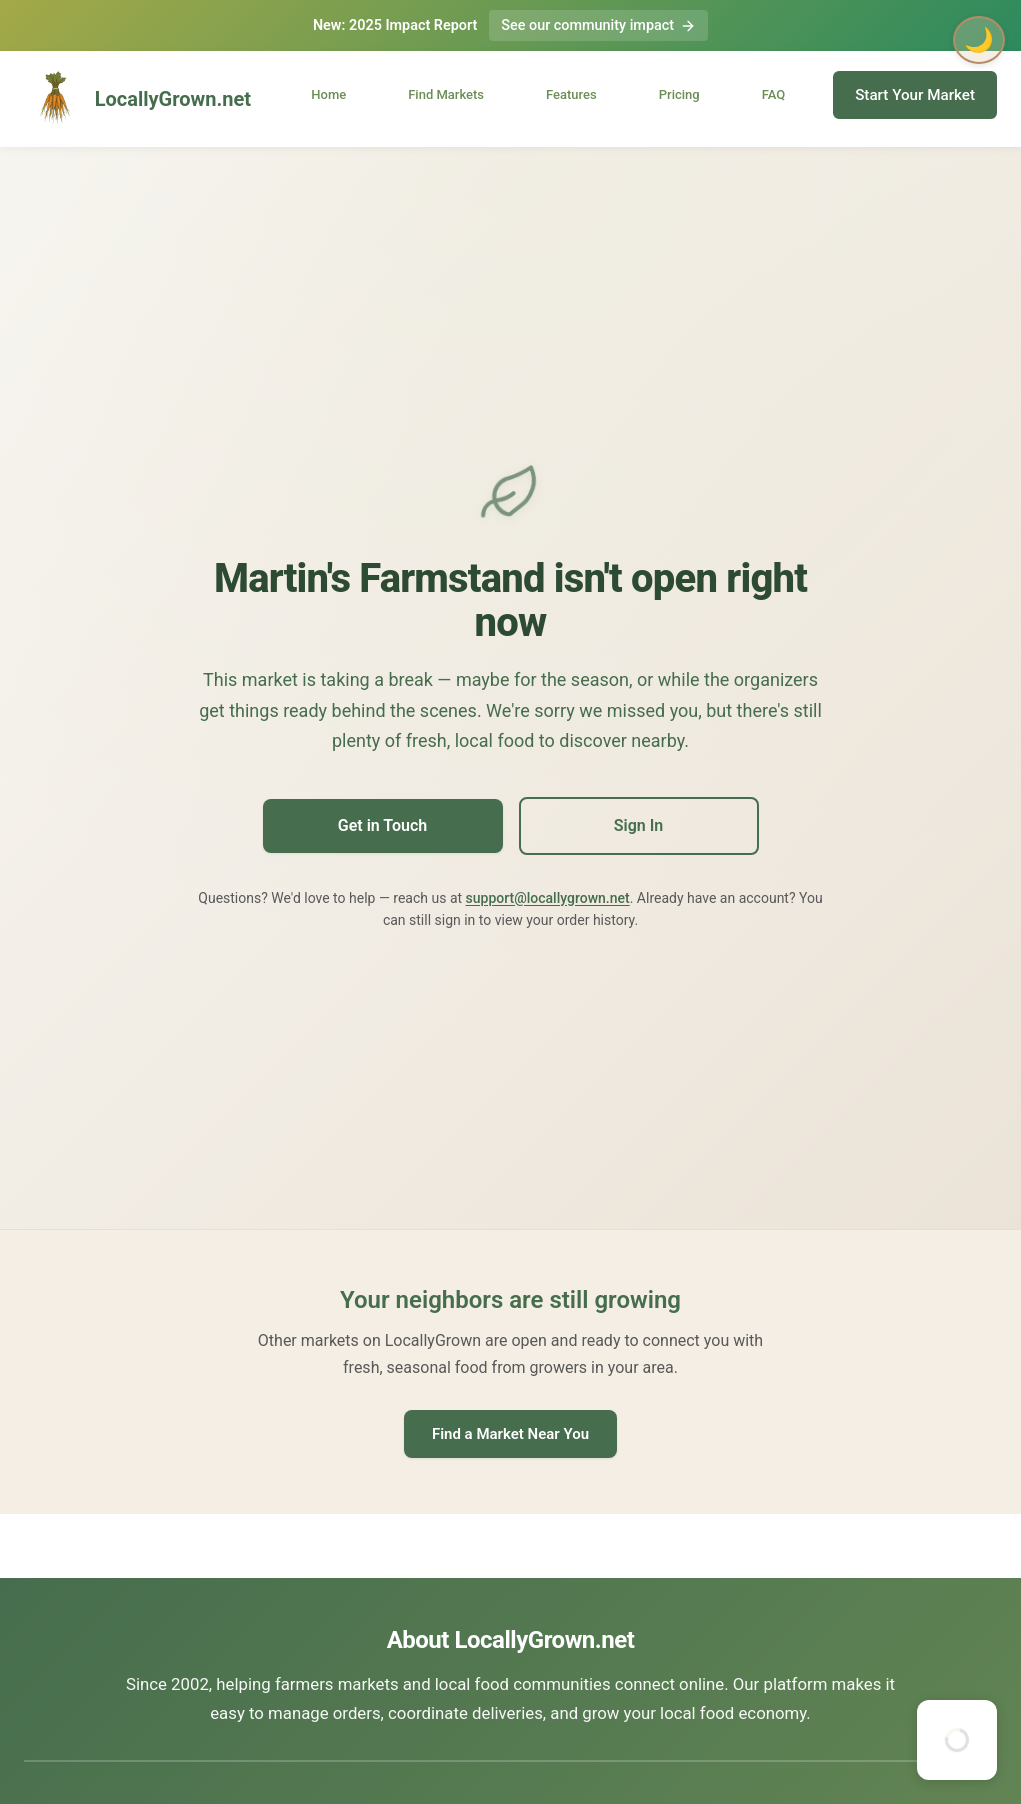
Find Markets (446, 94)
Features (571, 94)
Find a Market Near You (510, 1434)
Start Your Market (915, 95)
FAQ (774, 94)
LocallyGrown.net (137, 99)
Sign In (638, 825)
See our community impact (598, 25)
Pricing (679, 94)
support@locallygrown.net (548, 898)
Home (328, 94)
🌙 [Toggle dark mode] (979, 40)
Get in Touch (382, 825)
